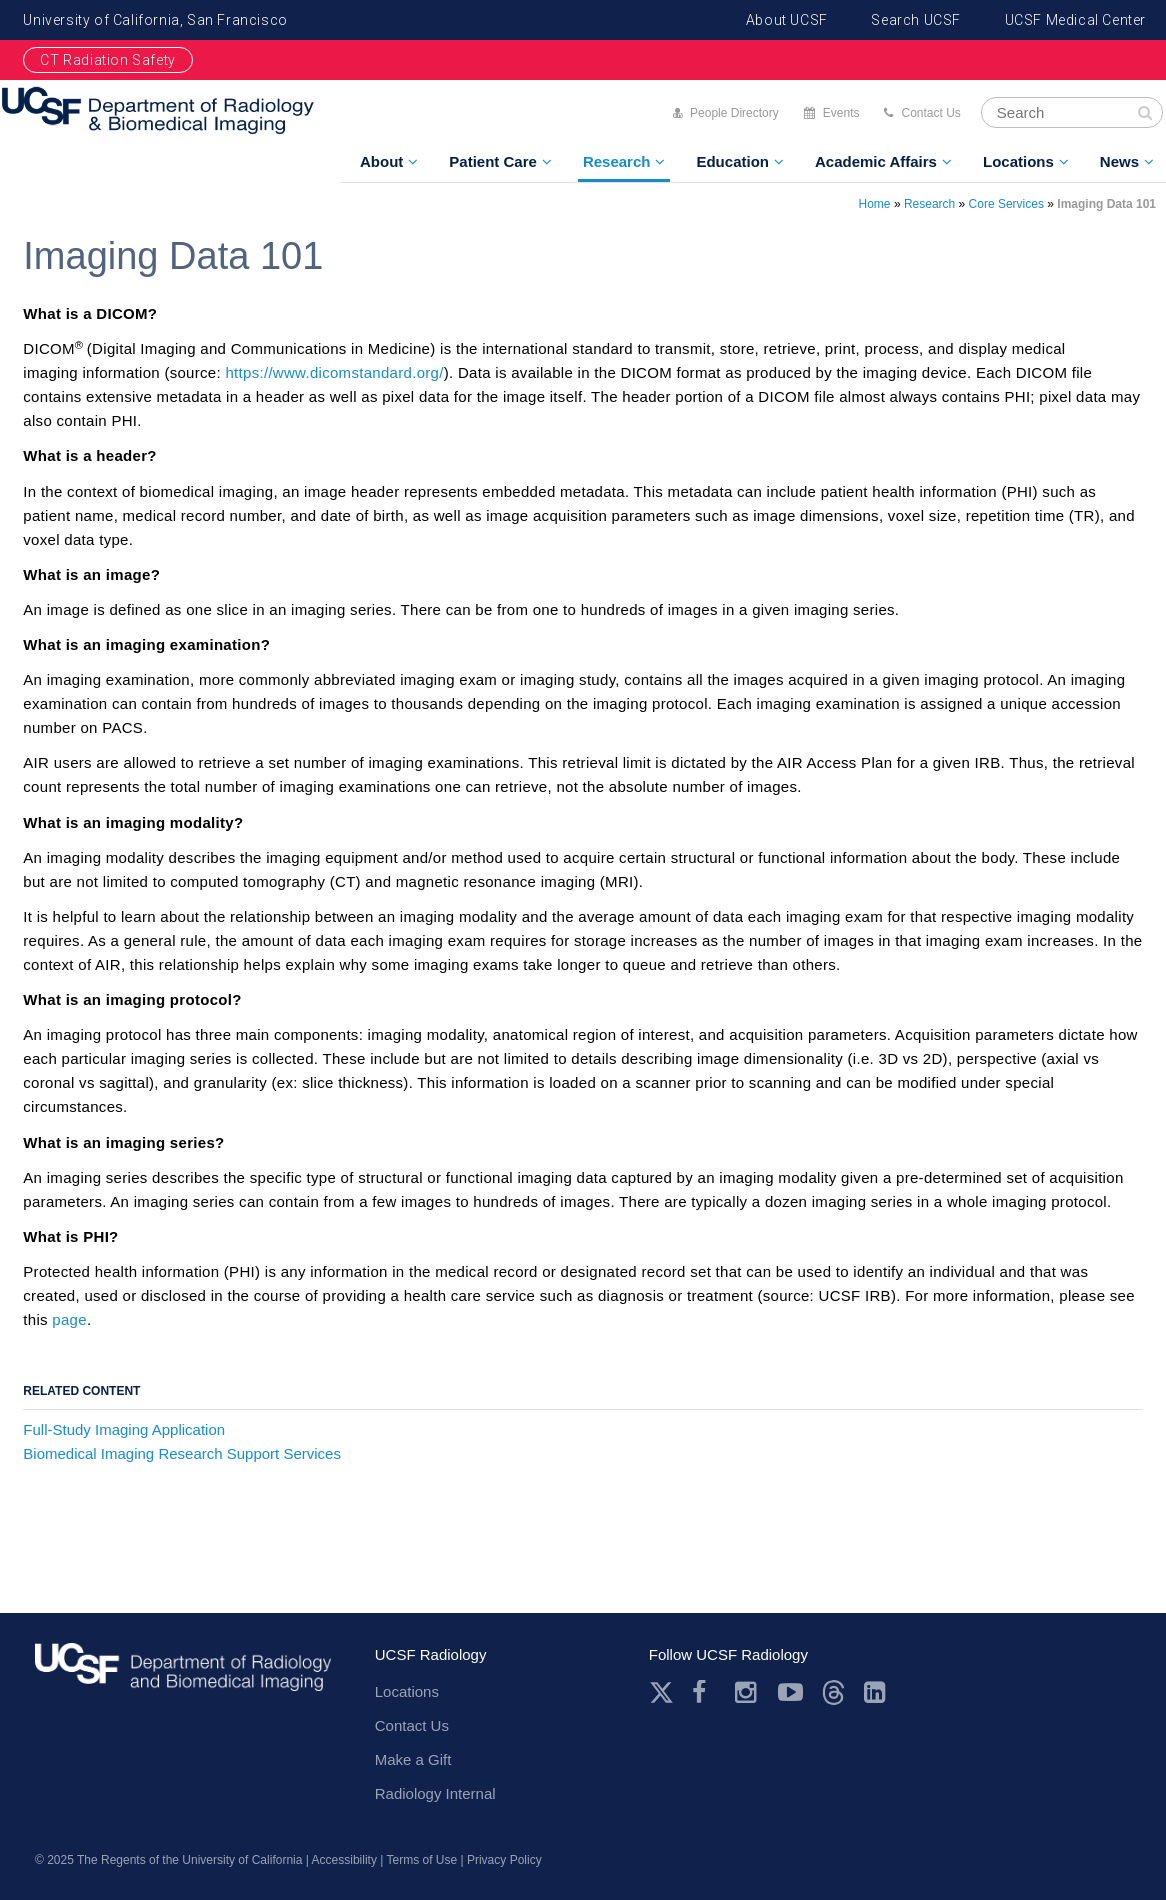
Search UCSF (916, 20)
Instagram (747, 1692)
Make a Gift (413, 1759)
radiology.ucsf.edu (183, 1675)
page (69, 1319)
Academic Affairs (876, 161)
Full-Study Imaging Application (124, 1429)
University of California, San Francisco (155, 20)
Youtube (790, 1692)
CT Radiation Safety (107, 60)
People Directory (734, 113)
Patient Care (493, 161)
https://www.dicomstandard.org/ (334, 372)
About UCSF (787, 20)
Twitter (661, 1692)
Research (617, 161)
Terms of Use (421, 1860)
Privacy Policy (504, 1860)
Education (732, 161)
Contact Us (930, 113)
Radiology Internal (435, 1793)
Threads (833, 1692)
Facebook (704, 1692)
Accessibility (344, 1860)
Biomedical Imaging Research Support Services (182, 1453)
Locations (1018, 161)
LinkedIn (876, 1692)
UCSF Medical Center (1075, 20)
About (381, 161)
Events (841, 113)
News (1119, 161)
